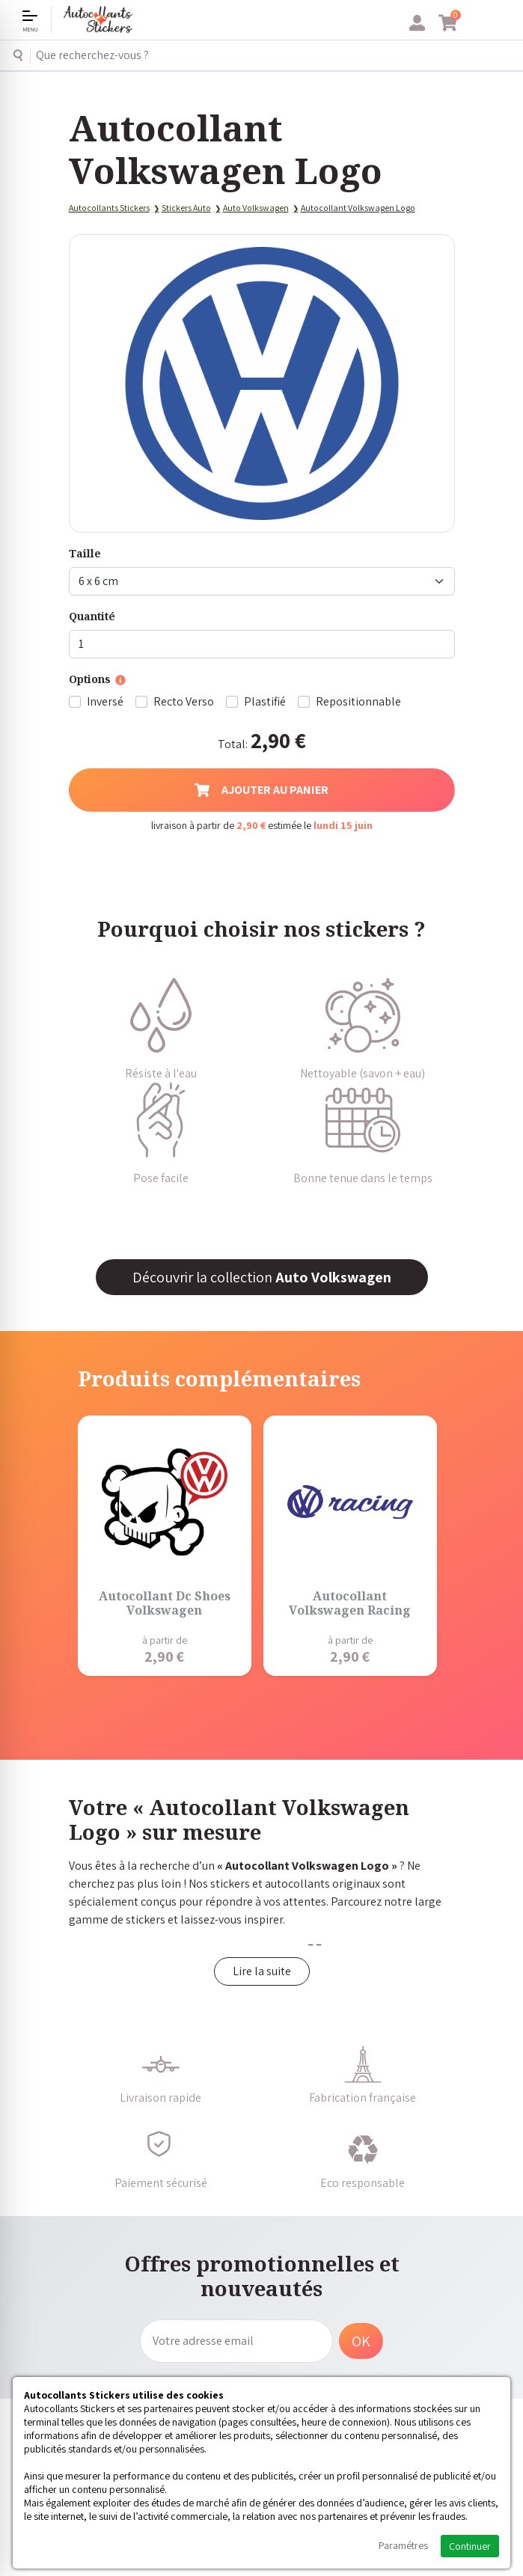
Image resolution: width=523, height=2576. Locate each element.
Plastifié (265, 701)
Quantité (92, 616)
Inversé (105, 701)
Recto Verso (183, 701)
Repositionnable (358, 701)
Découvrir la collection (261, 1277)
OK (361, 2341)
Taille (85, 553)
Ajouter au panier (261, 790)
